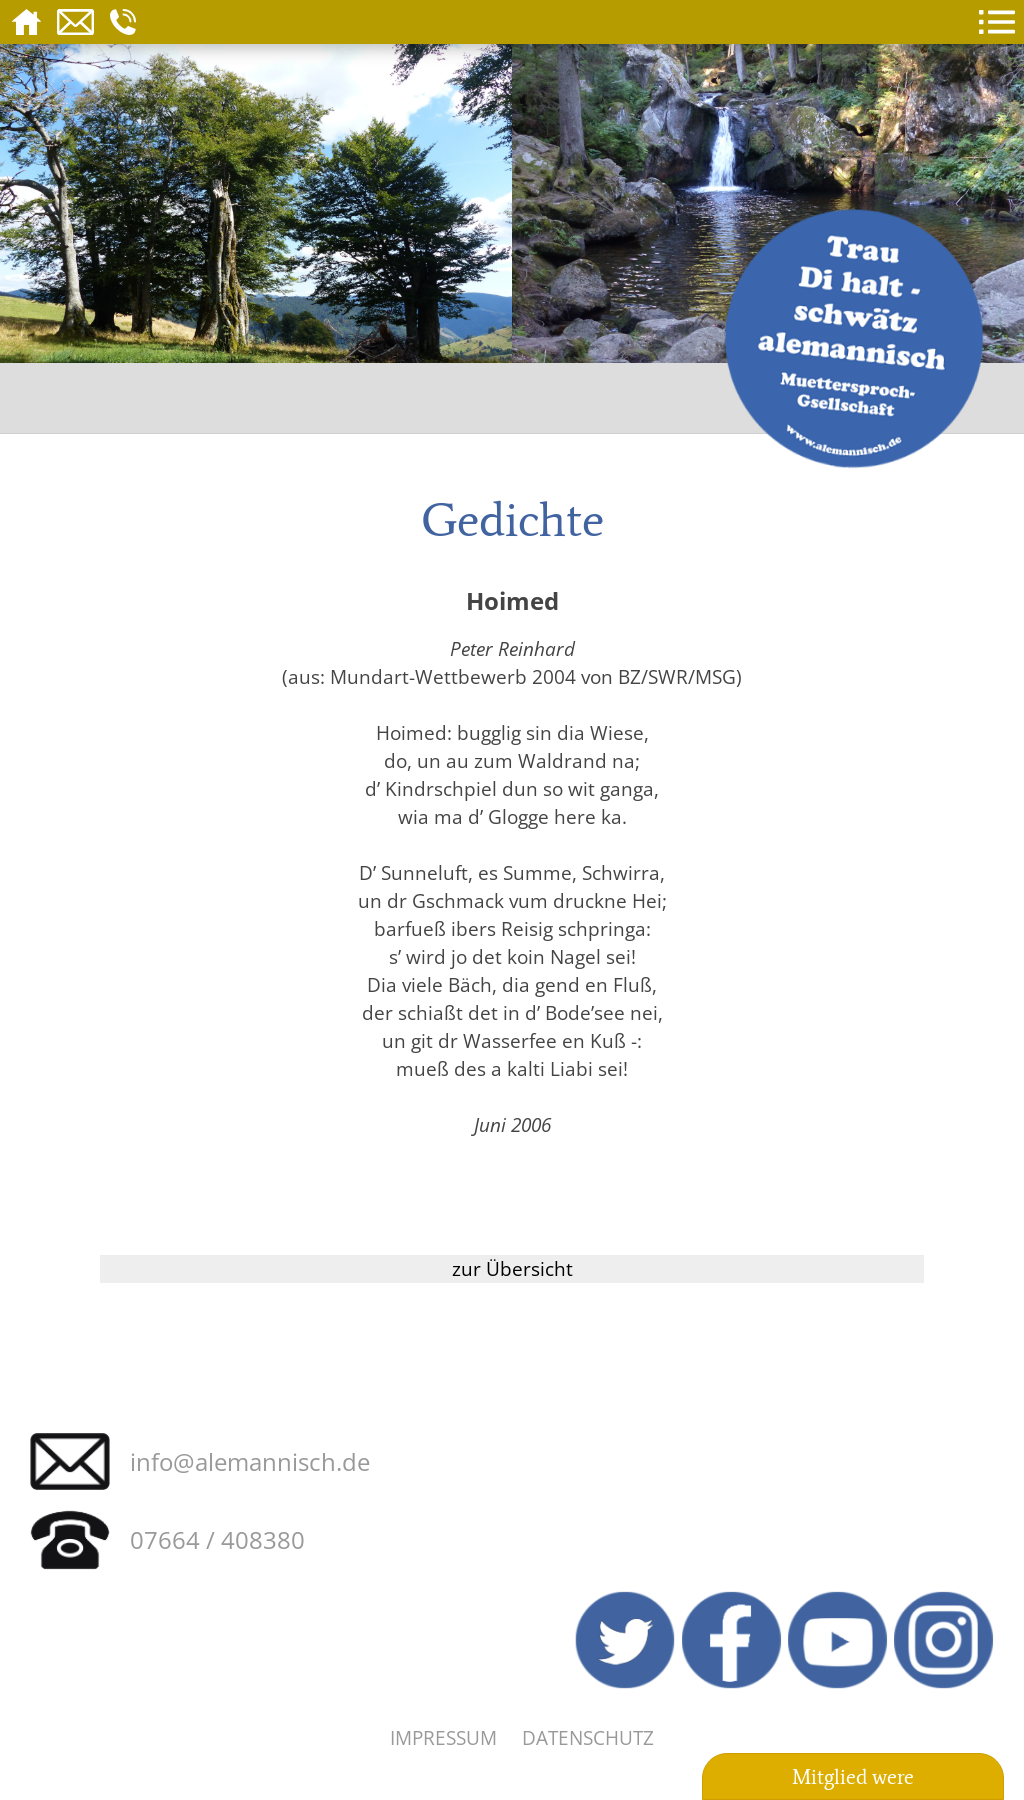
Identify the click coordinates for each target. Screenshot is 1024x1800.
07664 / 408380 (217, 1539)
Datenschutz (588, 1737)
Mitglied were (853, 1777)
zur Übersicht (512, 1268)
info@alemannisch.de (250, 1461)
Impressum (443, 1737)
